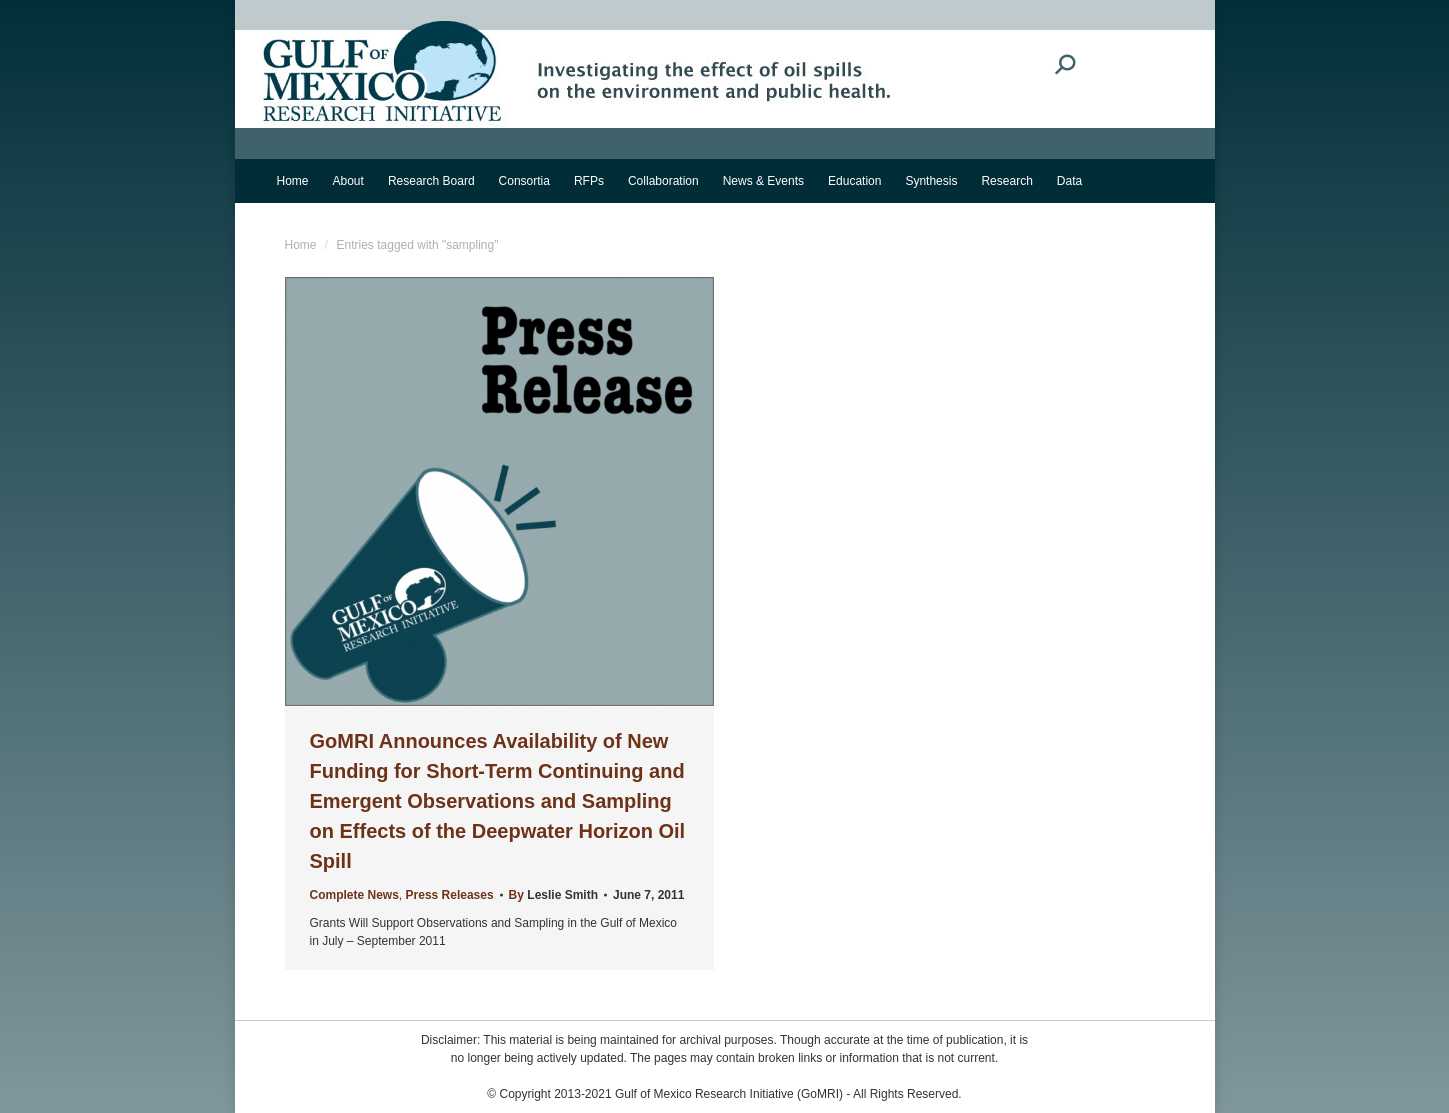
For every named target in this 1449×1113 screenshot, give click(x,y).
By (553, 895)
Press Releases (450, 895)
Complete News (354, 895)
